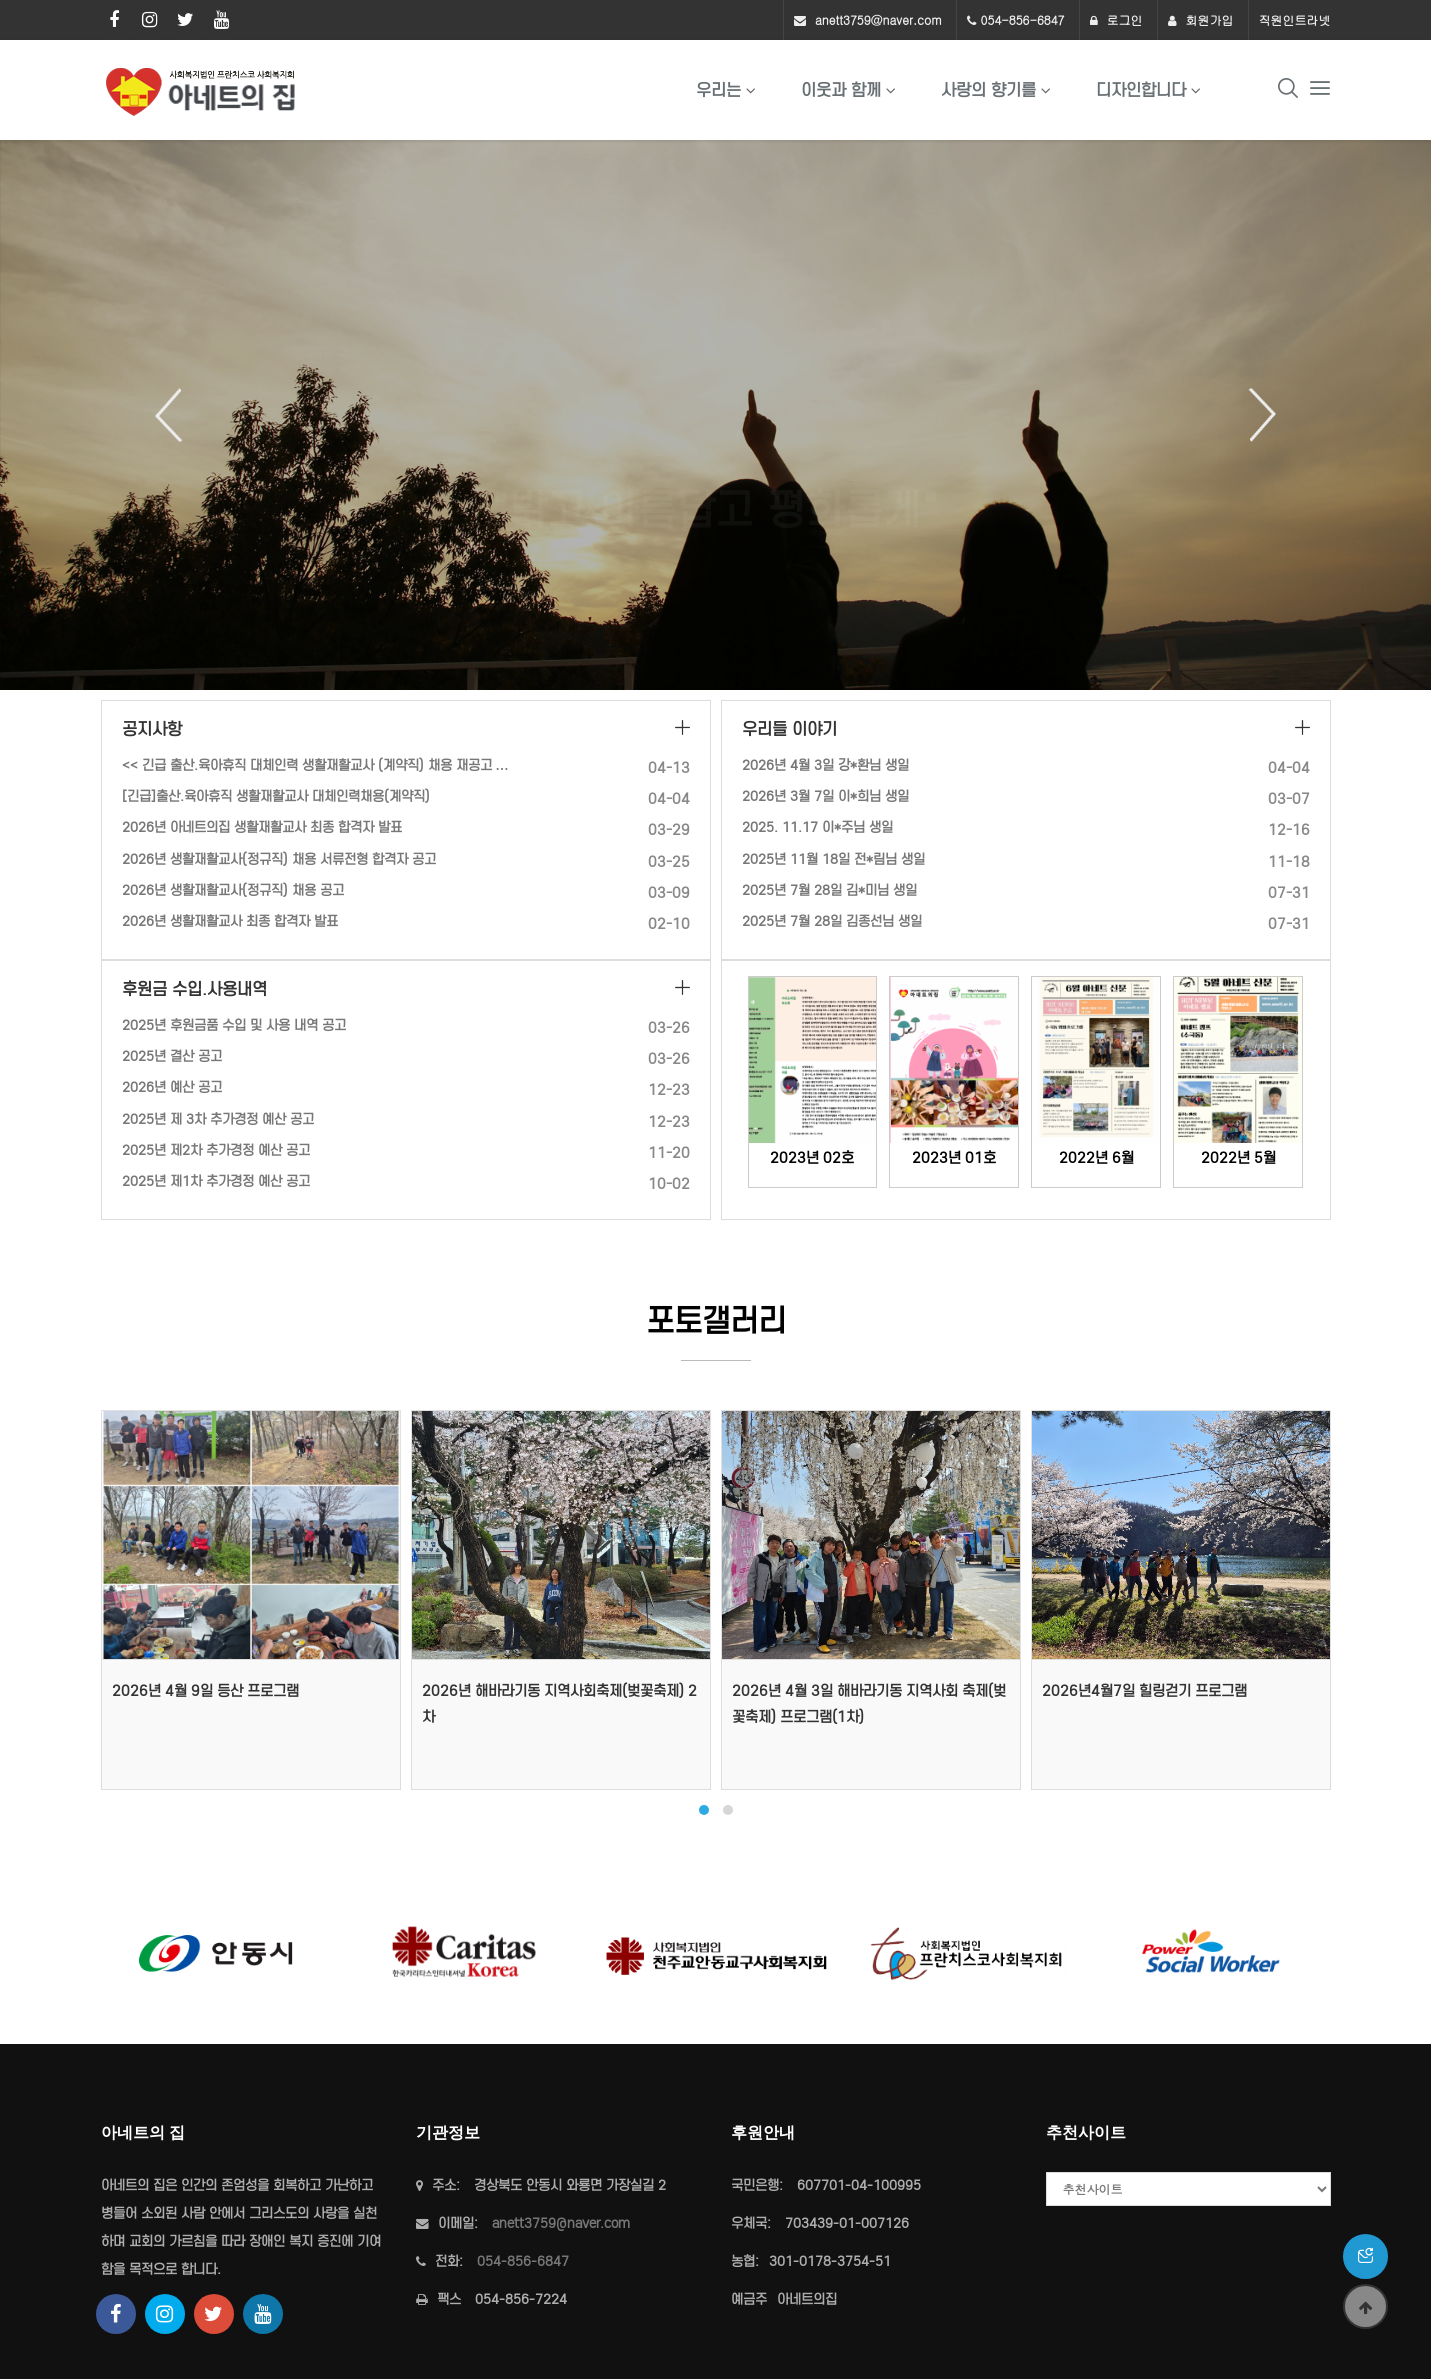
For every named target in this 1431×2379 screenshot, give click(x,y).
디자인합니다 (1141, 90)
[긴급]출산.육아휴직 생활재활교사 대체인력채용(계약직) (276, 796)
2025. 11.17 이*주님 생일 (817, 827)
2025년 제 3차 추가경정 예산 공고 (218, 1119)
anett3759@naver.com (878, 19)
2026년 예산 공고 (172, 1087)
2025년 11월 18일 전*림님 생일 (833, 859)
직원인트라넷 (1295, 19)
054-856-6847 (1023, 19)
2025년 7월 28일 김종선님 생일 (832, 921)
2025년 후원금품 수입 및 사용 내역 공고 (234, 1025)
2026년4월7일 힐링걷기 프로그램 (1144, 1691)
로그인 (1116, 19)
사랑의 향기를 (988, 90)
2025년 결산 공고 (172, 1056)
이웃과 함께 (841, 90)
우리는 (718, 90)
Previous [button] (176, 415)
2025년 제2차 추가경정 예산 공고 (216, 1150)
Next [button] (1255, 415)
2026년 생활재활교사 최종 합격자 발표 (230, 921)
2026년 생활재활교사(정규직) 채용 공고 (233, 890)
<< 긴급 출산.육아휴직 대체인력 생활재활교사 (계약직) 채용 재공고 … (315, 765)
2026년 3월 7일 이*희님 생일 (825, 796)
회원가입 (1201, 19)
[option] (715, 415)
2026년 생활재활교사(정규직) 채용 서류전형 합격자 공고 (279, 859)
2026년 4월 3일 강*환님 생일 (825, 765)
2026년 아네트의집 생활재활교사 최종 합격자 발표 (262, 827)
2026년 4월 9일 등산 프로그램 (205, 1691)
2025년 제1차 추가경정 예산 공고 (216, 1181)
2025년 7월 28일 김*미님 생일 (829, 890)
